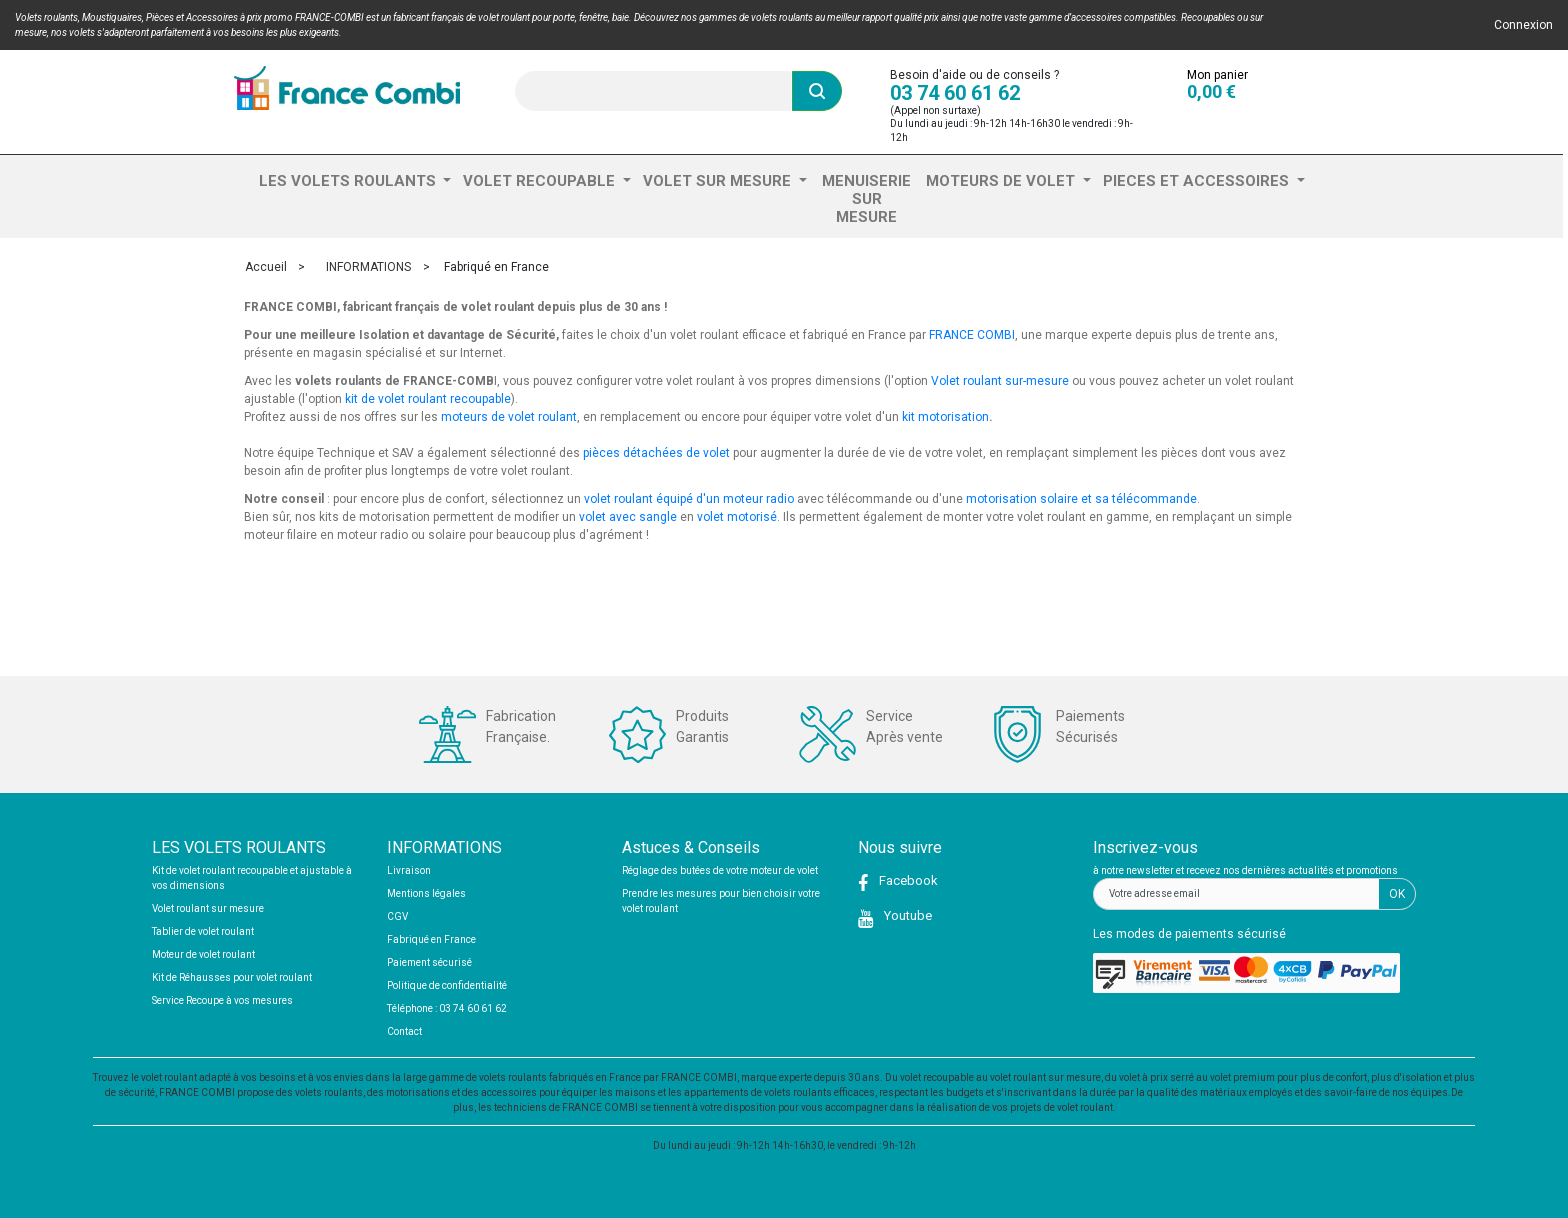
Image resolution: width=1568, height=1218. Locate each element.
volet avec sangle (628, 517)
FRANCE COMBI (972, 335)
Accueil (266, 267)
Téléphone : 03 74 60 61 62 (447, 1008)
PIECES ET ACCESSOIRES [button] (1198, 181)
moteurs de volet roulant (509, 417)
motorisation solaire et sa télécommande (1081, 499)
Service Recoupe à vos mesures (222, 1000)
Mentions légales (426, 893)
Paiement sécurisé (429, 962)
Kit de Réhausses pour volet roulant (232, 977)
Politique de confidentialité (447, 985)
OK (1397, 894)
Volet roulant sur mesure (208, 908)
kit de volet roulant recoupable (428, 399)
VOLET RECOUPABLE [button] (541, 181)
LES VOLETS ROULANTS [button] (349, 181)
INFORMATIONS (368, 267)
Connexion (1523, 25)
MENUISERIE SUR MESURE (866, 199)
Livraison (409, 870)
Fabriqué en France (431, 939)
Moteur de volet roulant (203, 954)
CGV (397, 916)
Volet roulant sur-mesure (1000, 381)
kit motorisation (945, 417)
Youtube (906, 915)
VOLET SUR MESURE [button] (719, 181)
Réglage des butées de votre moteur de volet (720, 870)
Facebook (907, 880)
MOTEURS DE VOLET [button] (1002, 181)
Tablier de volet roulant (203, 931)
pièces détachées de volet (656, 453)
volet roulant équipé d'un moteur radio (689, 499)
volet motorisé (737, 517)
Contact (404, 1031)
